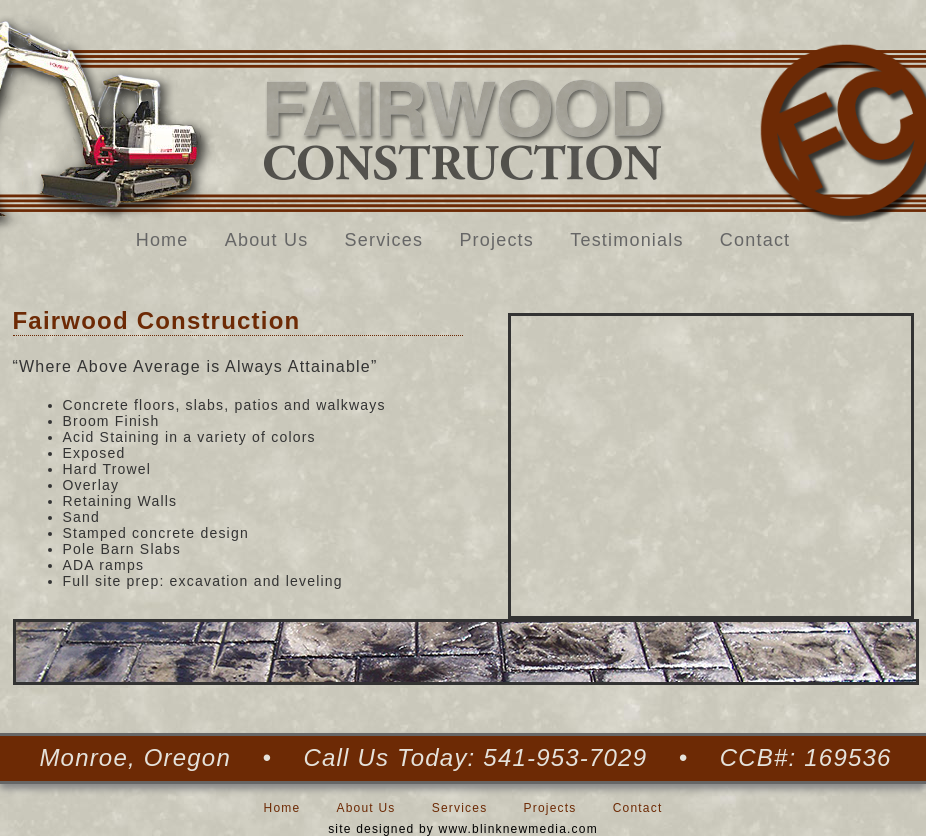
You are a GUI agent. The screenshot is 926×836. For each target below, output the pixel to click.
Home (162, 240)
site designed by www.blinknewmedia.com (463, 829)
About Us (267, 240)
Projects (496, 240)
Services (384, 240)
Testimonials (626, 240)
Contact (755, 240)
